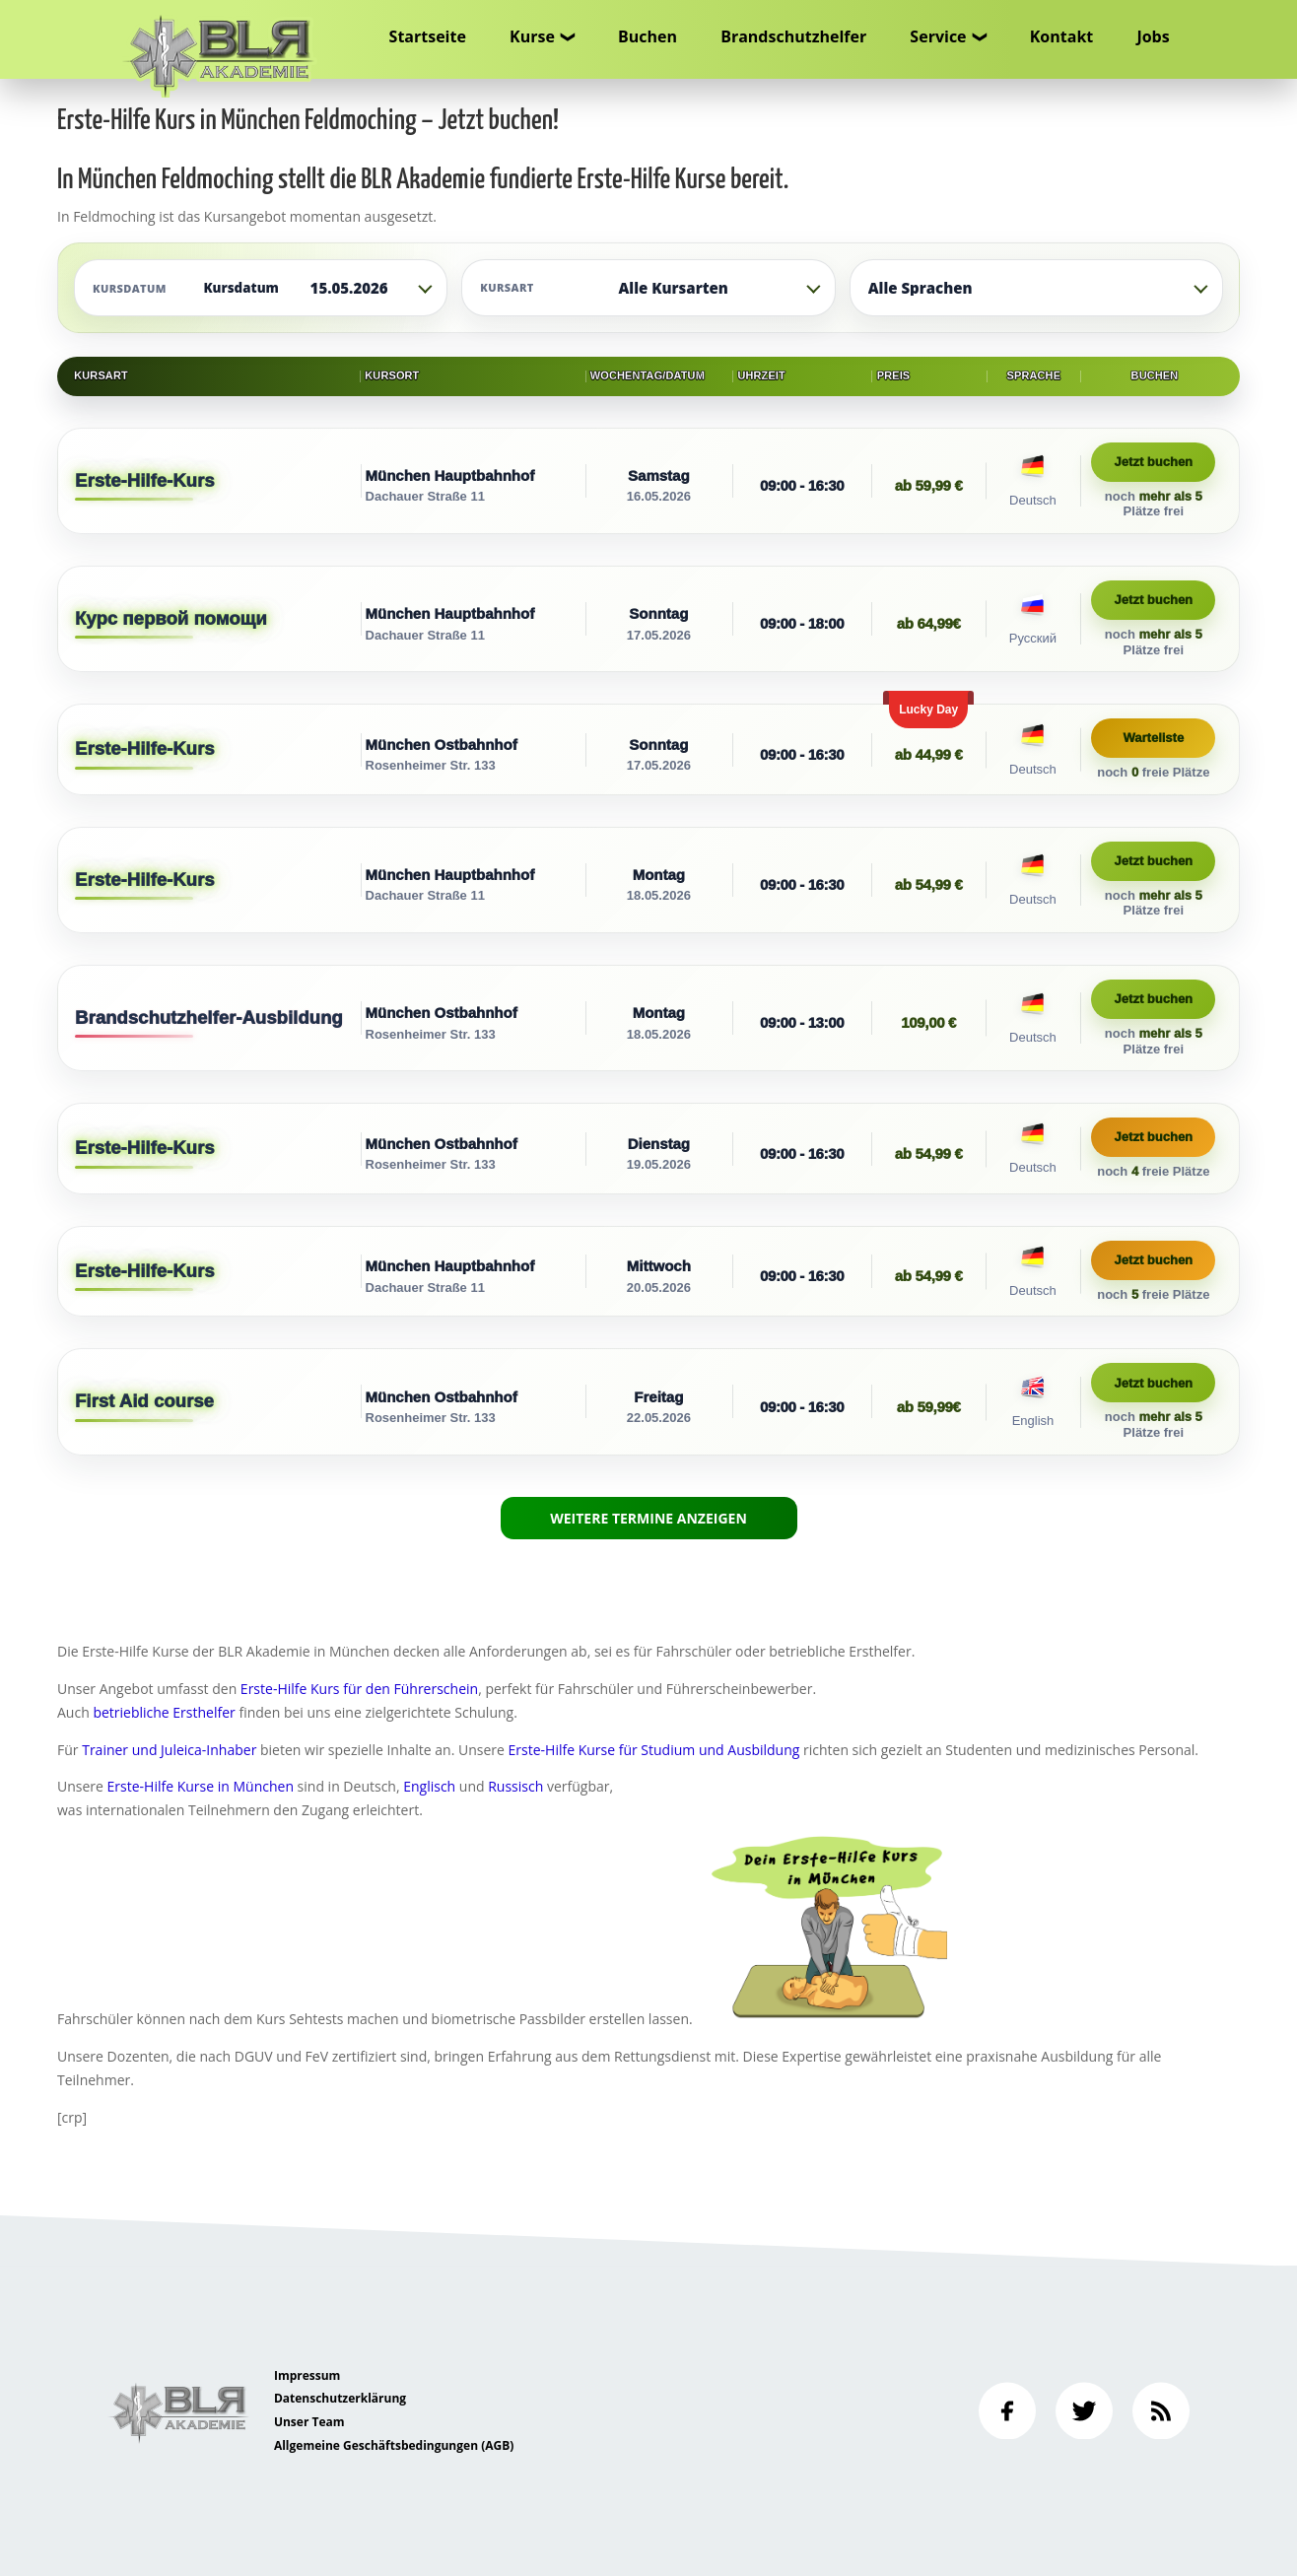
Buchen (647, 36)
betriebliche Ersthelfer (164, 1712)
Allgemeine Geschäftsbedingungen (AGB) (393, 2445)
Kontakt (1062, 36)
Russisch (515, 1786)
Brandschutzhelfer (793, 36)
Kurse (532, 36)
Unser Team (309, 2421)
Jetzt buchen (1154, 461)
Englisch (429, 1786)
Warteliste (1154, 737)
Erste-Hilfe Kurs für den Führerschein (359, 1688)
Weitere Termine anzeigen (648, 1517)
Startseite (427, 36)
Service (938, 36)
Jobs (1152, 36)
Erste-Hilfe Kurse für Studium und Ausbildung (654, 1749)
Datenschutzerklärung (340, 2398)
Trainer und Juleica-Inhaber (169, 1749)
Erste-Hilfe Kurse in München (200, 1786)
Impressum (307, 2375)
